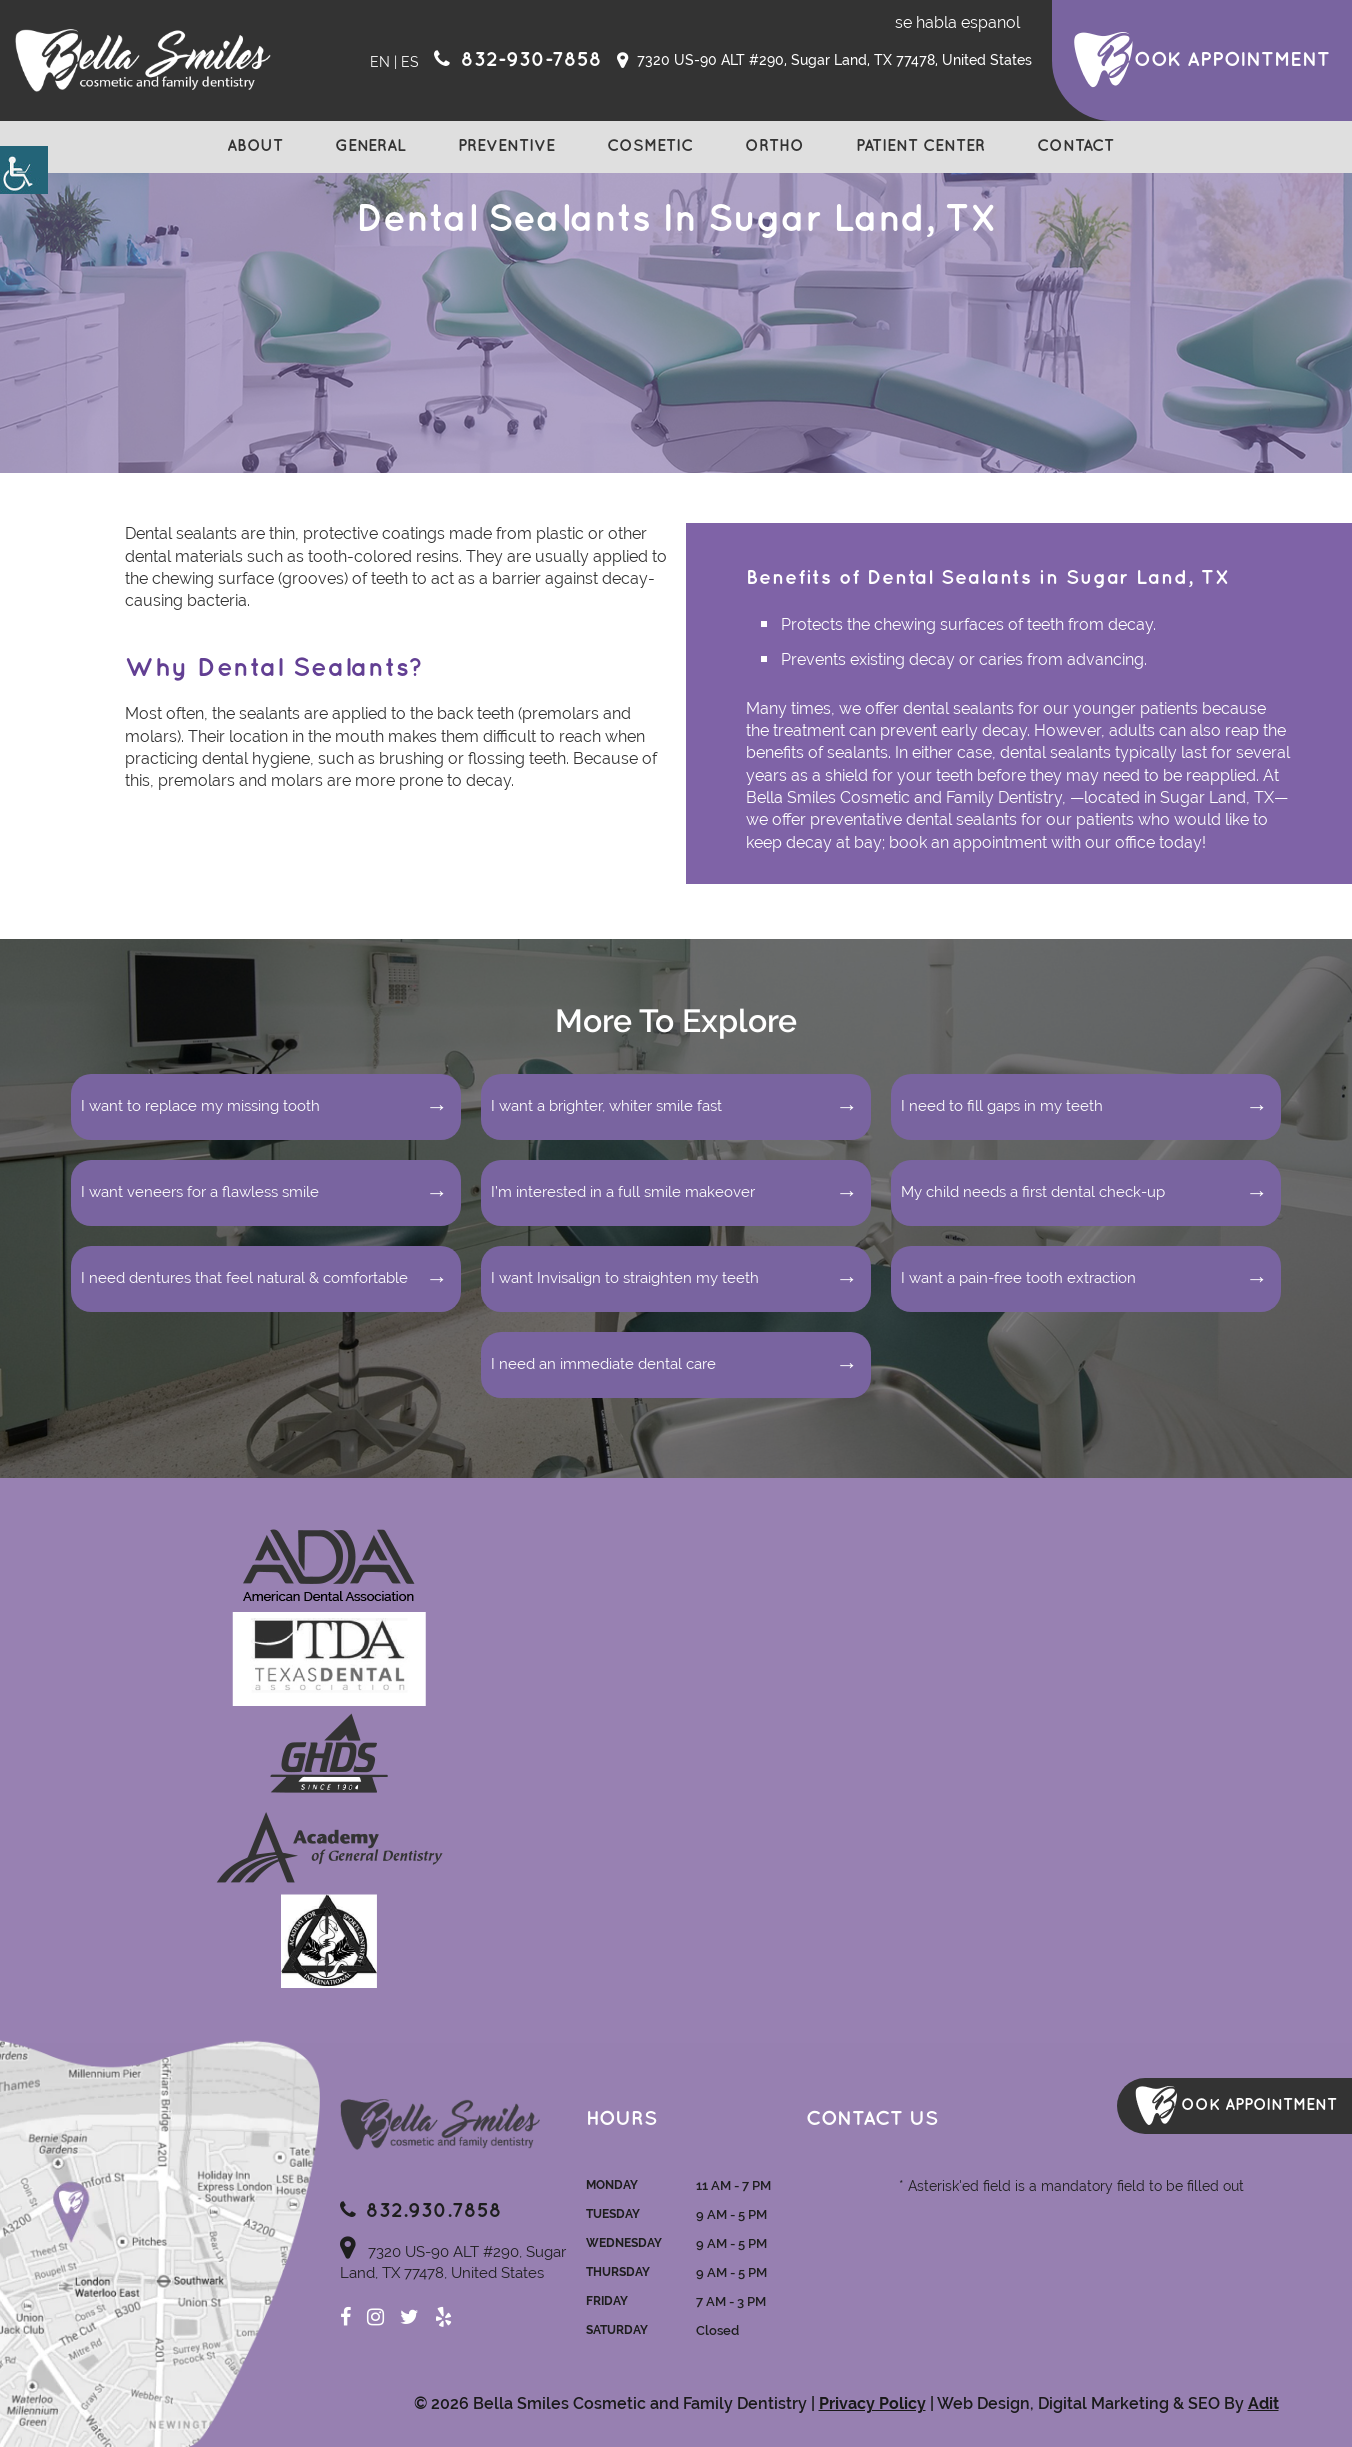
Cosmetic (650, 146)
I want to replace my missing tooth (200, 1106)
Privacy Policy (872, 2403)
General (370, 146)
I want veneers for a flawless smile (200, 1192)
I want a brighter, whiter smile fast (606, 1106)
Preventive (506, 146)
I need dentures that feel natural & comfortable (244, 1278)
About (255, 146)
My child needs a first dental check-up (1033, 1192)
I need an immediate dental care (603, 1364)
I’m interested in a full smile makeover (623, 1192)
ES (410, 62)
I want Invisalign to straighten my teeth (625, 1278)
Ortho (774, 146)
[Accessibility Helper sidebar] (24, 170)
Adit (1263, 2403)
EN (380, 62)
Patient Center (920, 146)
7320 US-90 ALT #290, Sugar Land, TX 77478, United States (824, 61)
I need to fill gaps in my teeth (1002, 1106)
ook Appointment (1232, 60)
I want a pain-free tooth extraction (1018, 1278)
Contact (1075, 146)
